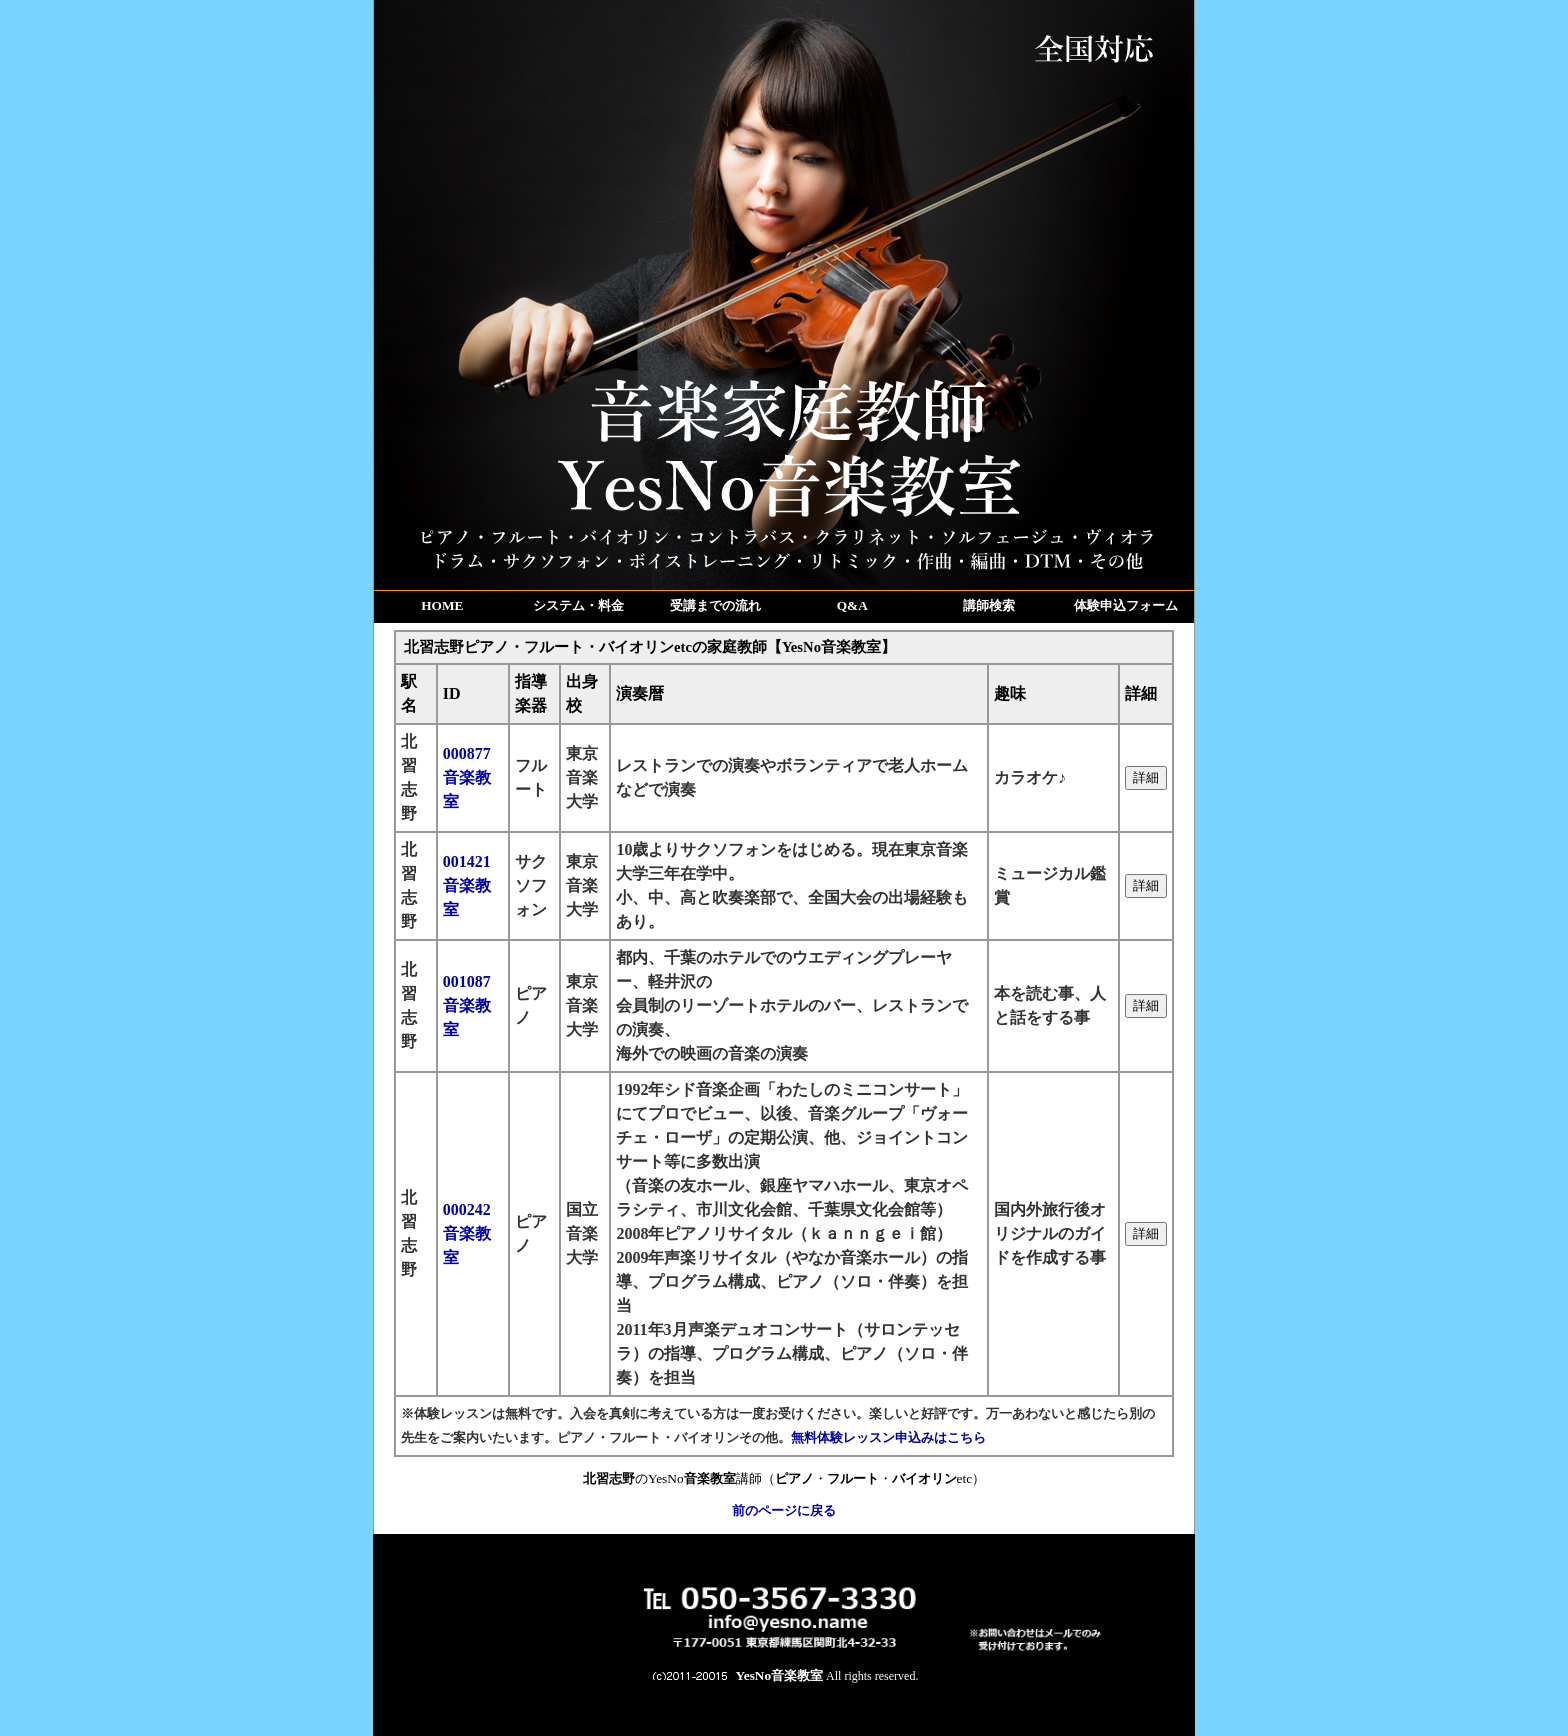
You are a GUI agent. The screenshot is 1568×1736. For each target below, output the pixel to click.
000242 (467, 1233)
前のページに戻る (784, 1510)
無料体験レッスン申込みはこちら (888, 1437)
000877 (467, 777)
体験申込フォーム (1126, 605)
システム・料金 (578, 605)
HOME (442, 605)
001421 (467, 885)
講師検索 (989, 605)
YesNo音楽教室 (780, 1675)
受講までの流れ (715, 605)
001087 (467, 1005)
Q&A (852, 605)
